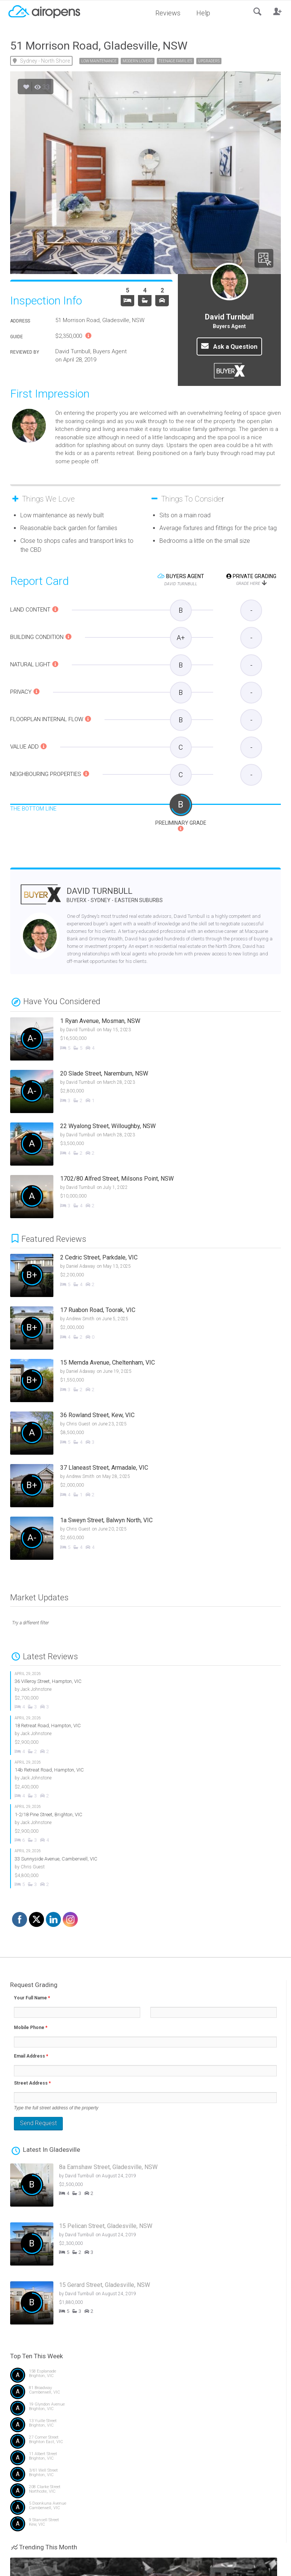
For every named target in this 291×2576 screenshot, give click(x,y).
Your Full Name (32, 1998)
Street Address (32, 2083)
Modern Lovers (138, 61)
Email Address (31, 2056)
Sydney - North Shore (45, 61)
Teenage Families (175, 61)
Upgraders (209, 61)
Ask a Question (229, 346)
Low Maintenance (99, 61)
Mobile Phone (30, 2027)
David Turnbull (115, 894)
